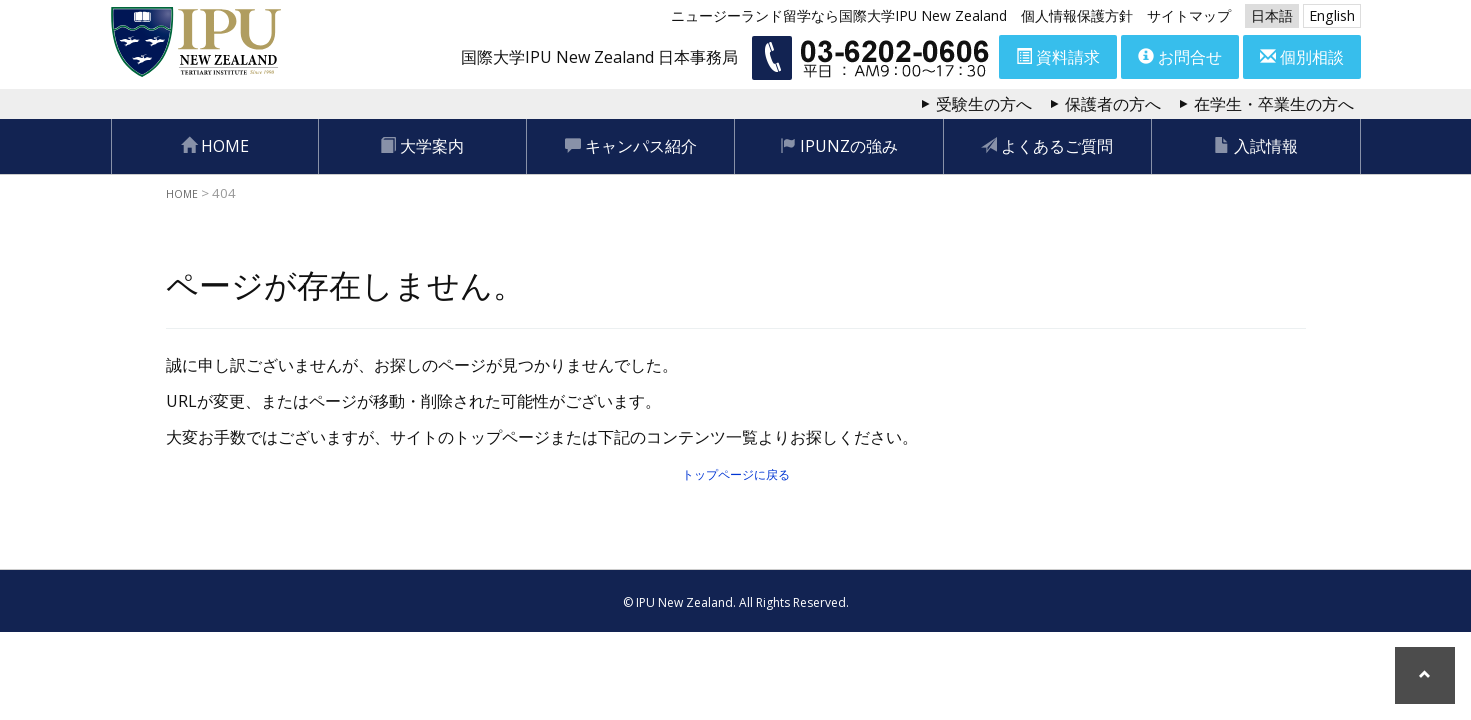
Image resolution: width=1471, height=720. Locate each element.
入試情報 (1256, 146)
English (1332, 15)
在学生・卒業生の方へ (1274, 104)
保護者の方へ (1113, 104)
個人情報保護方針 (1077, 15)
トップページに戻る (736, 473)
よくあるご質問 (1047, 146)
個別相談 (1302, 57)
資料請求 (1058, 57)
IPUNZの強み (839, 146)
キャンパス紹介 (631, 146)
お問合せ (1180, 57)
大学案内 (422, 146)
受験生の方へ (984, 104)
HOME (215, 146)
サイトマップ (1189, 15)
